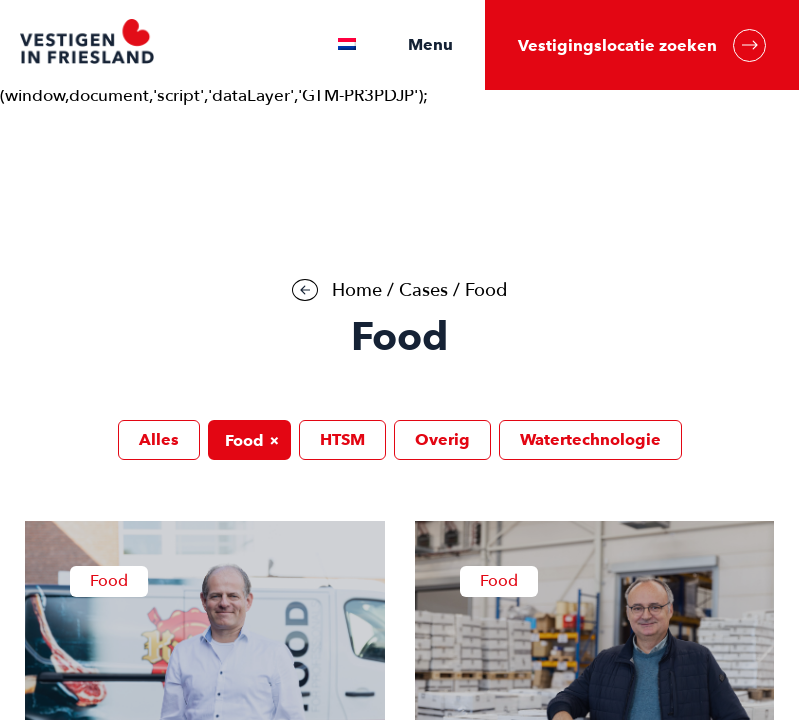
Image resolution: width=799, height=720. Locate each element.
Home (357, 290)
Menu (430, 44)
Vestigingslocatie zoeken (642, 45)
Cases (423, 290)
